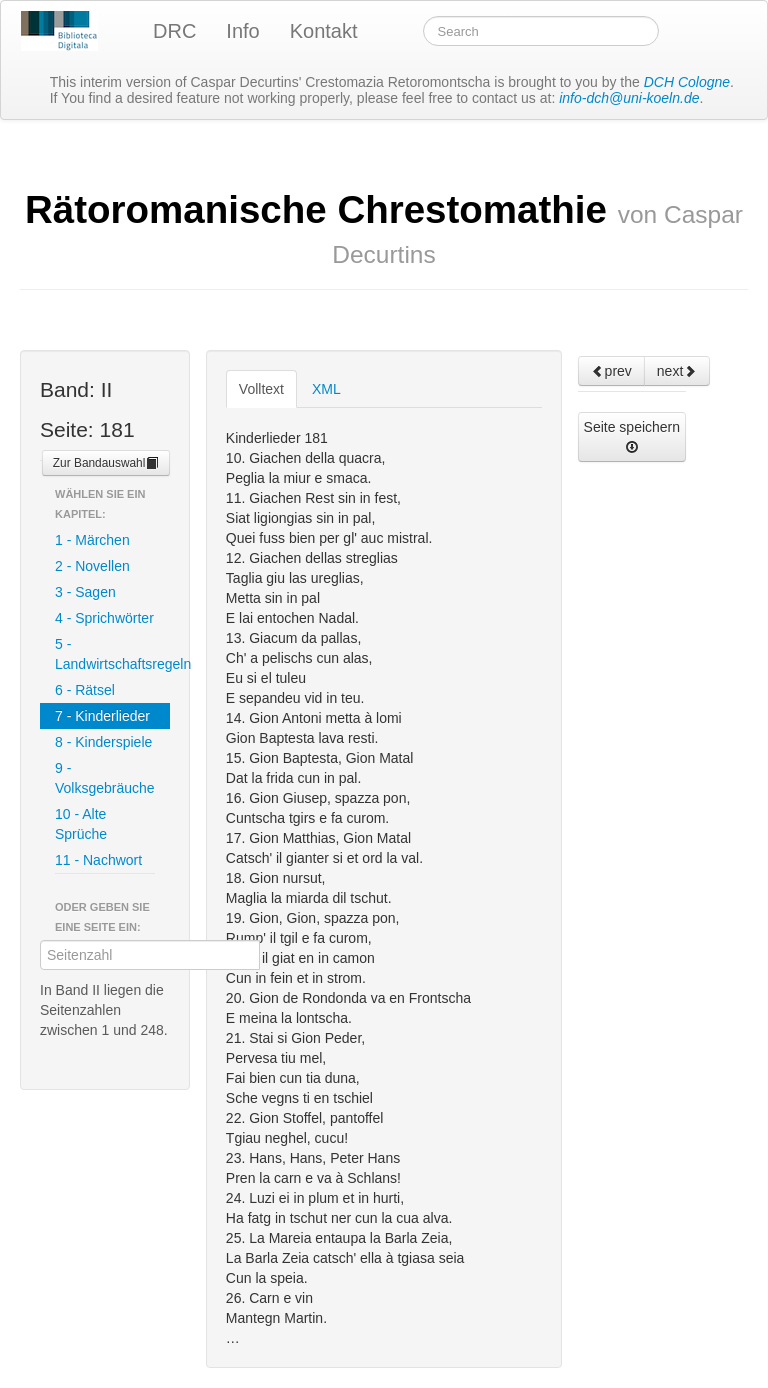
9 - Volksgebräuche (105, 778)
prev (611, 371)
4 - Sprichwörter (104, 618)
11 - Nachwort (98, 860)
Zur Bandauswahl (106, 463)
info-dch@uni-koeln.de (629, 98)
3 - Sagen (85, 592)
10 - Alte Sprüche (81, 824)
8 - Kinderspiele (103, 742)
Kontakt (324, 31)
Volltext (261, 389)
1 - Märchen (92, 540)
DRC (174, 31)
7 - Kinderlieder (102, 716)
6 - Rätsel (85, 690)
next (677, 371)
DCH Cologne (687, 82)
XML (326, 389)
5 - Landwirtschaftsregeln (112, 654)
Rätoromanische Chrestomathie (384, 228)
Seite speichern (632, 436)
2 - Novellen (92, 566)
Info (242, 31)
